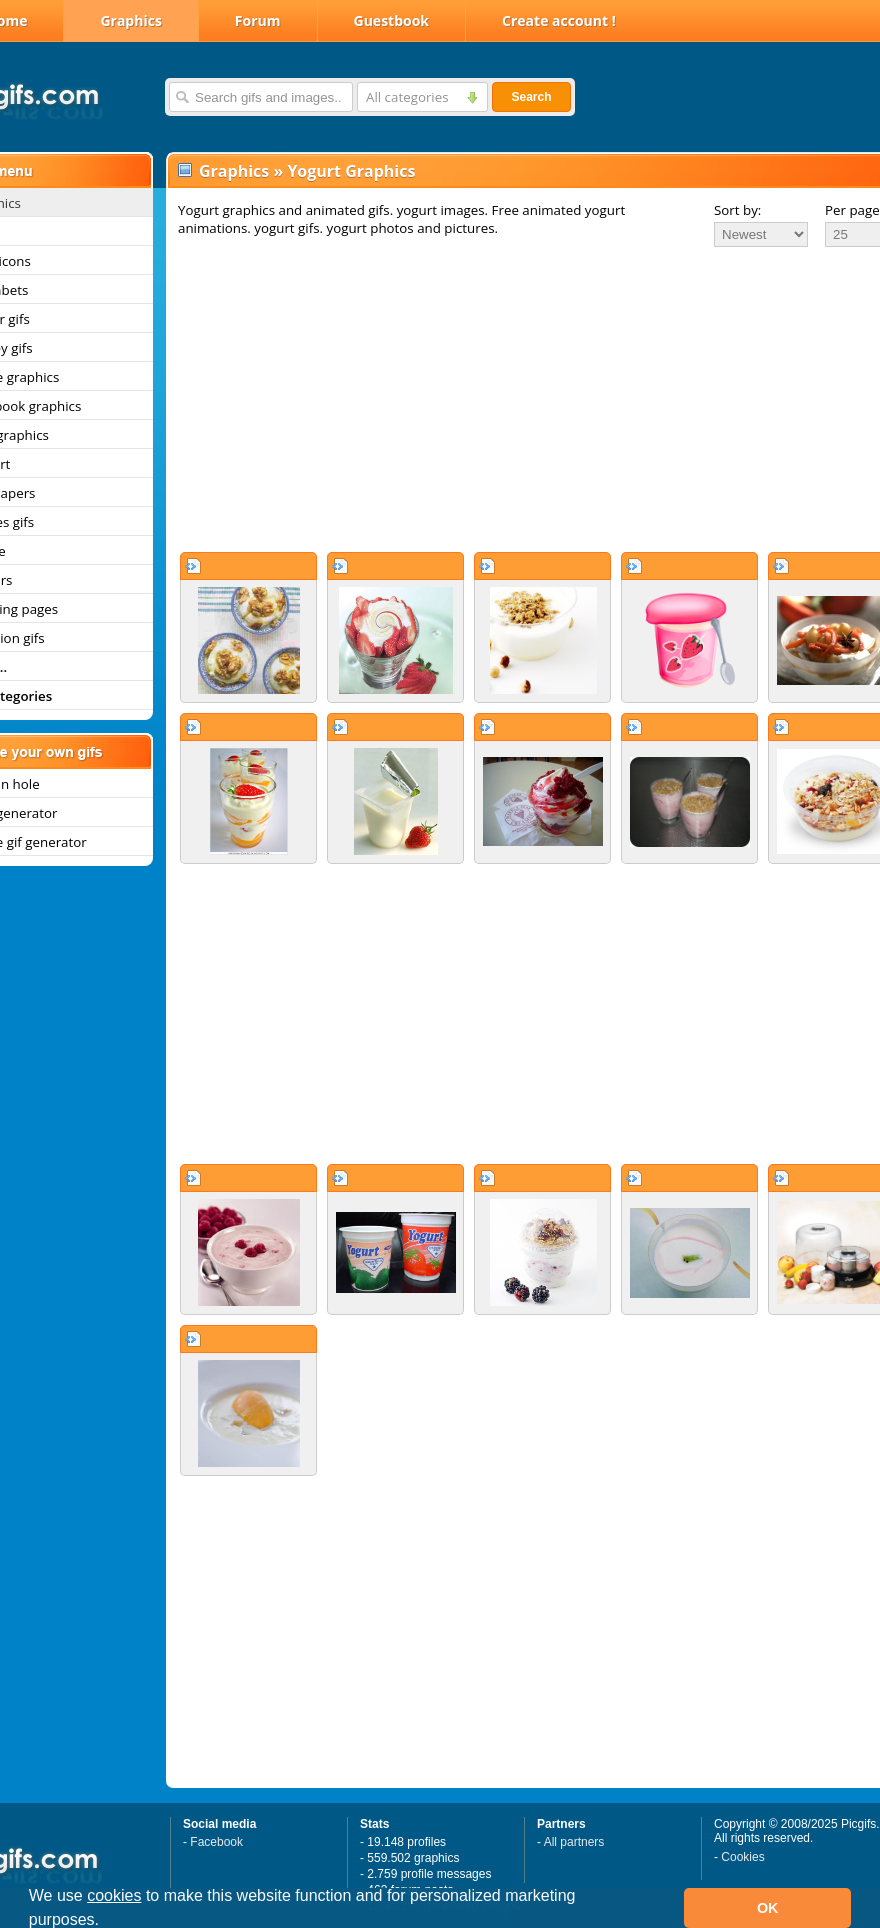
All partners (574, 1842)
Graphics (130, 20)
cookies (114, 1895)
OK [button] (768, 1908)
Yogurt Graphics (351, 171)
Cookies (742, 1857)
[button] (107, 1922)
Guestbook (392, 20)
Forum (258, 20)
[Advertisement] (504, 399)
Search (531, 97)
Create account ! (559, 20)
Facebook (216, 1842)
